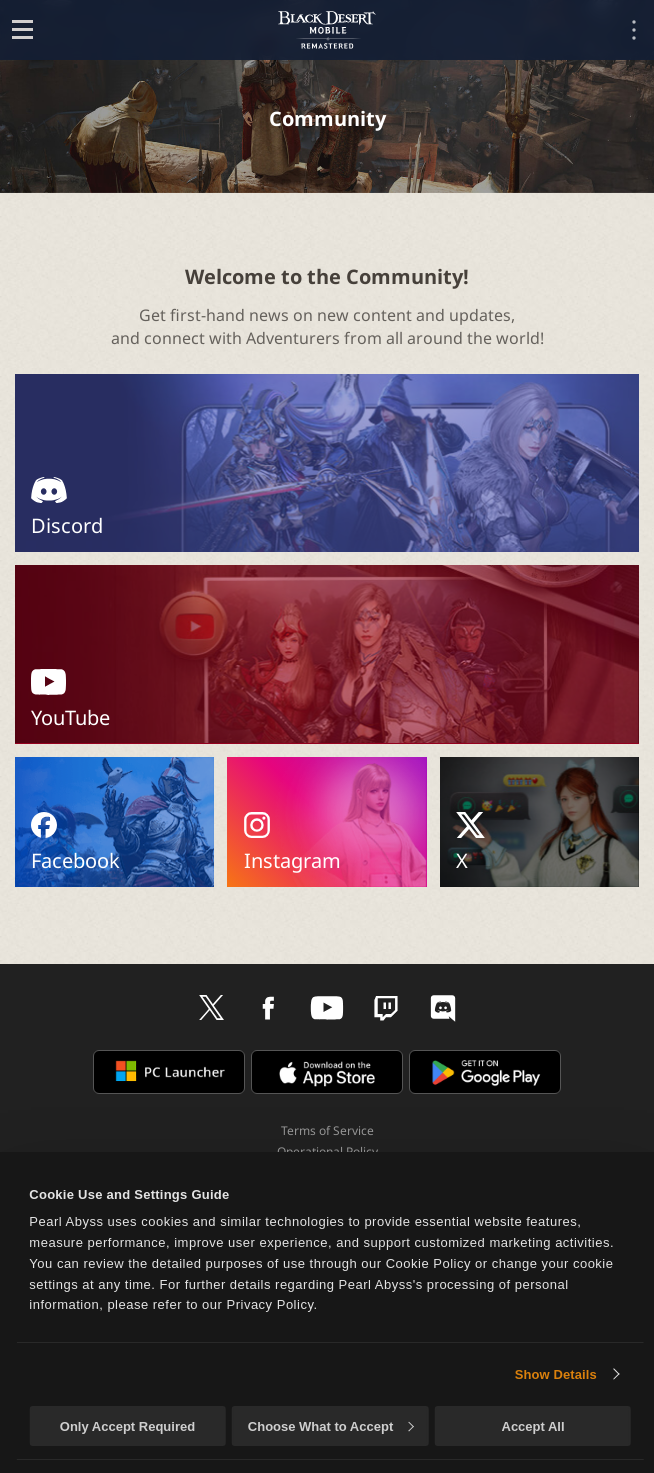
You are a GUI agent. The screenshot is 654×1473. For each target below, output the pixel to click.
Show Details (556, 1374)
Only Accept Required (127, 1426)
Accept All (533, 1426)
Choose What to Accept (331, 1426)
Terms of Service (327, 1130)
